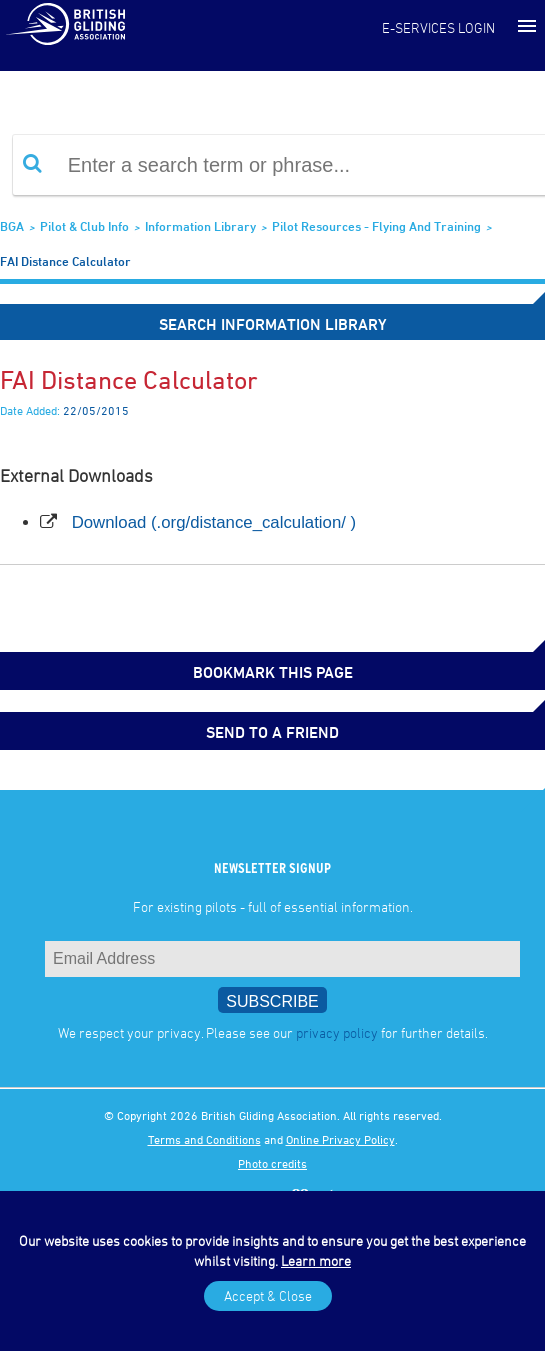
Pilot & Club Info (84, 226)
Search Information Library (273, 324)
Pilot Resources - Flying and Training (376, 226)
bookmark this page (273, 672)
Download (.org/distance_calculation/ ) (214, 522)
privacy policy (337, 1032)
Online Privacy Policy (340, 1139)
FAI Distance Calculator (65, 261)
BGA (12, 226)
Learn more (316, 1260)
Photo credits (272, 1163)
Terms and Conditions (204, 1139)
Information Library (200, 226)
